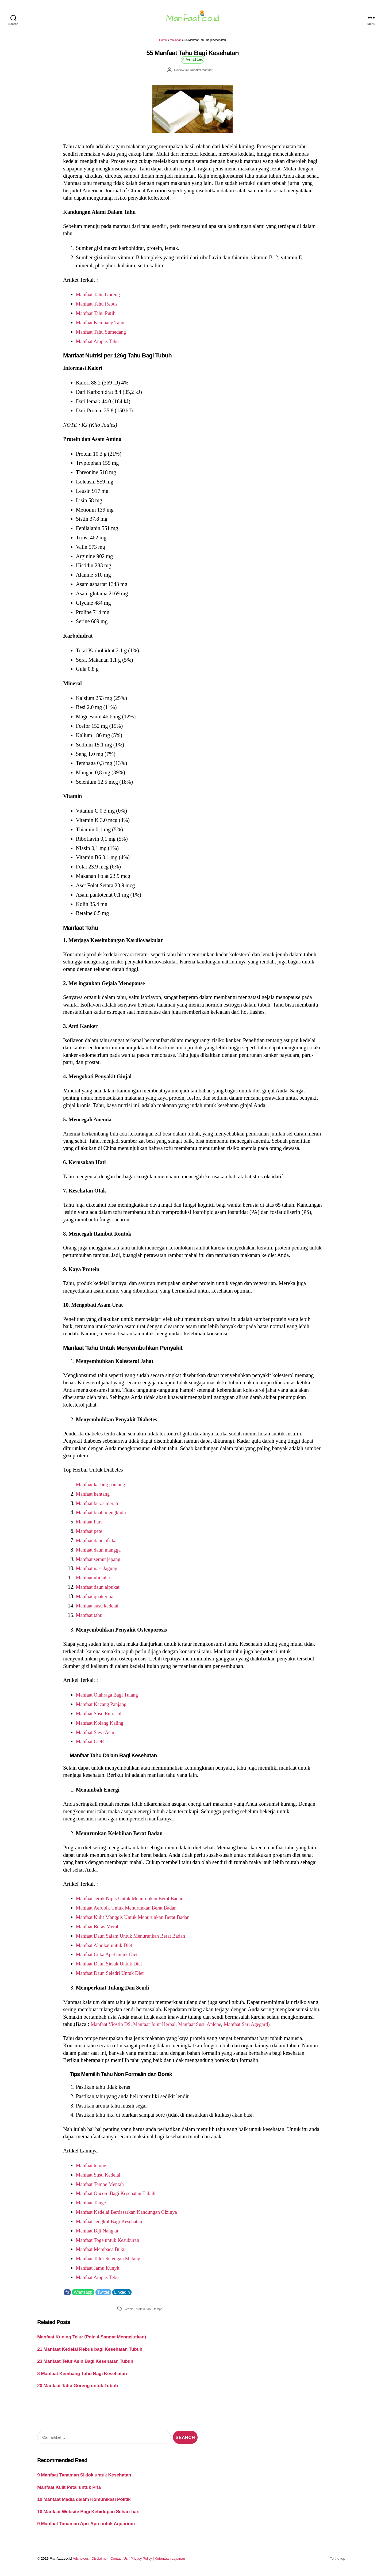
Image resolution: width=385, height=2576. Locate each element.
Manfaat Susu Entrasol (100, 1717)
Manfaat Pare (90, 1525)
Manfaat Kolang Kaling (102, 1726)
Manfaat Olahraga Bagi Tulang (109, 1698)
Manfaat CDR (91, 1744)
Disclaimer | (100, 2562)
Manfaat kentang (94, 1497)
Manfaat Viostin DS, (114, 2027)
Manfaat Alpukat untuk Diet (106, 1948)
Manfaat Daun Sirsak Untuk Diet (112, 1967)
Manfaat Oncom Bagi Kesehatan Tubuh (119, 2196)
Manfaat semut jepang (100, 1562)
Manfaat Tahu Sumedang (103, 335)
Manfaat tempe (92, 2168)
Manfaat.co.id (60, 2562)
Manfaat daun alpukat (99, 1590)
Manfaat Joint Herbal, (161, 2027)
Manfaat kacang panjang (102, 1488)
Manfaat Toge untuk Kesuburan (110, 2243)
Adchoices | (82, 2562)
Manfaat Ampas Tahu (99, 344)
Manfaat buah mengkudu (103, 1515)
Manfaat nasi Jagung (98, 1571)
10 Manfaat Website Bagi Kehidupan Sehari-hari (88, 2514)
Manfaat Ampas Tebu (99, 2280)
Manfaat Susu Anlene (209, 2027)
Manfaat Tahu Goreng (100, 297)
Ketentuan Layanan (170, 2562)
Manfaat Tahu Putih (97, 316)
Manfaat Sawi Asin (97, 1735)
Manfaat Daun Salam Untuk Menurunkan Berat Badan (135, 1939)
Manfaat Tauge (92, 2206)
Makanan (175, 43)
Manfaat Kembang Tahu (102, 326)
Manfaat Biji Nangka (99, 2234)
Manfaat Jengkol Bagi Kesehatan (112, 2224)
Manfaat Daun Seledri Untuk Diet (112, 1976)
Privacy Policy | (142, 2562)
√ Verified (192, 62)
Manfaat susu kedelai (99, 1609)
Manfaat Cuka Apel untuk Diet (109, 1957)
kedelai (129, 2312)
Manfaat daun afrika (98, 1543)
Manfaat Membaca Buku (103, 2252)
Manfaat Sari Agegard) (260, 2027)
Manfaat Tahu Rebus (98, 307)
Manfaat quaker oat (97, 1599)
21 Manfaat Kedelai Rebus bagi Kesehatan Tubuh (89, 2352)
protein (140, 2312)
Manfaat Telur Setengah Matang (111, 2262)
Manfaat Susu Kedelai (100, 2178)
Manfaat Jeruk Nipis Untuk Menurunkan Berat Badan (134, 1901)
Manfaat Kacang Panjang (103, 1707)
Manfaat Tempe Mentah (102, 2187)
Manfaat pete (90, 1534)
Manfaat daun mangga (100, 1553)
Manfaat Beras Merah (99, 1930)
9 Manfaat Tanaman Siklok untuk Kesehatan (84, 2478)
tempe (158, 2312)
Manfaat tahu (90, 1618)
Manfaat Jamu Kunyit (99, 2271)
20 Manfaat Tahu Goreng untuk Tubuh (77, 2388)
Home (163, 43)
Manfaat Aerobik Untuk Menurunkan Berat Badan (130, 1911)
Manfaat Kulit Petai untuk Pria (69, 2490)
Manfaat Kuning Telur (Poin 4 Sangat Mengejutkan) (91, 2340)
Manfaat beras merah (99, 1506)
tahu (149, 2312)
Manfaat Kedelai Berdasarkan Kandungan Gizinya (131, 2215)
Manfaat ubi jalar (94, 1581)
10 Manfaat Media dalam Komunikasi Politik (83, 2502)
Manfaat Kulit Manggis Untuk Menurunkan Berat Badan (137, 1920)
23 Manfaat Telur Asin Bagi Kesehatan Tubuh (85, 2364)
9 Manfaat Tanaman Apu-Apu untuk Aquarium (86, 2526)
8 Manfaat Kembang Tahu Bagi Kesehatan (82, 2376)
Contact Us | (120, 2562)
